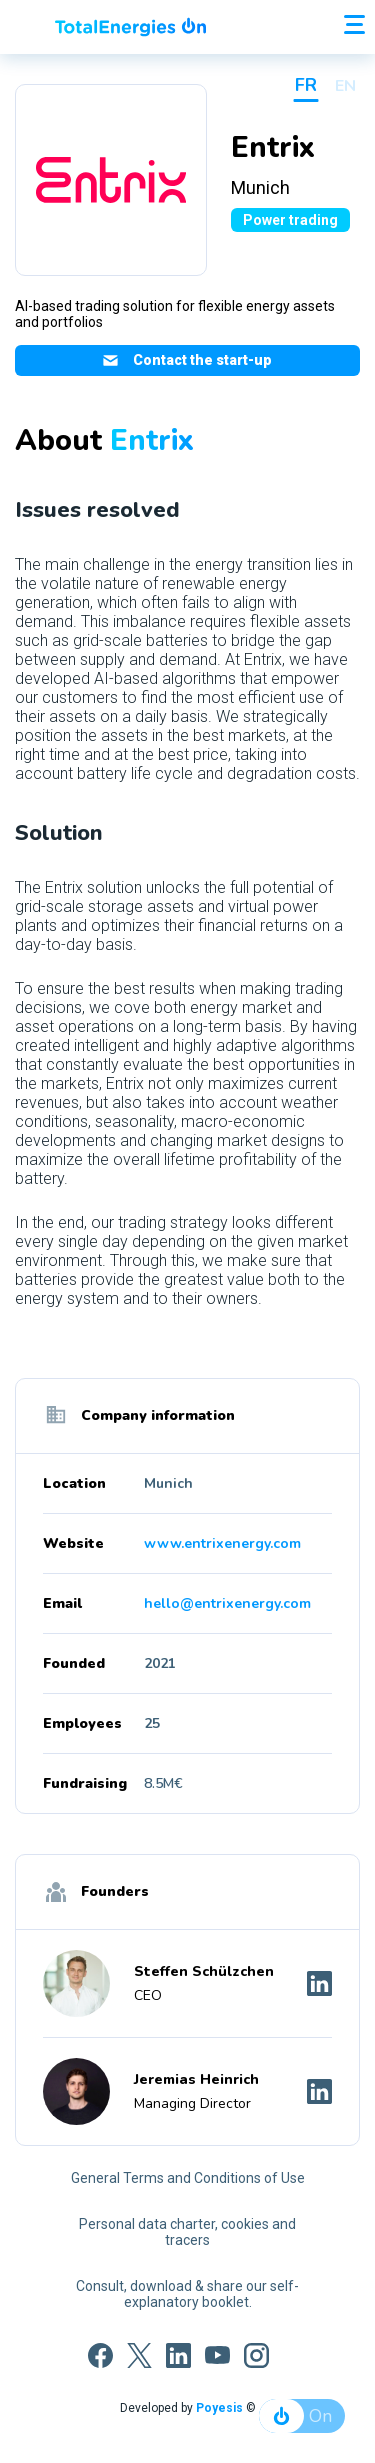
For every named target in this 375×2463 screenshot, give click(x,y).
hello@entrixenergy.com (227, 1603)
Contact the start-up (187, 360)
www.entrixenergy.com (222, 1543)
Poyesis (219, 2408)
